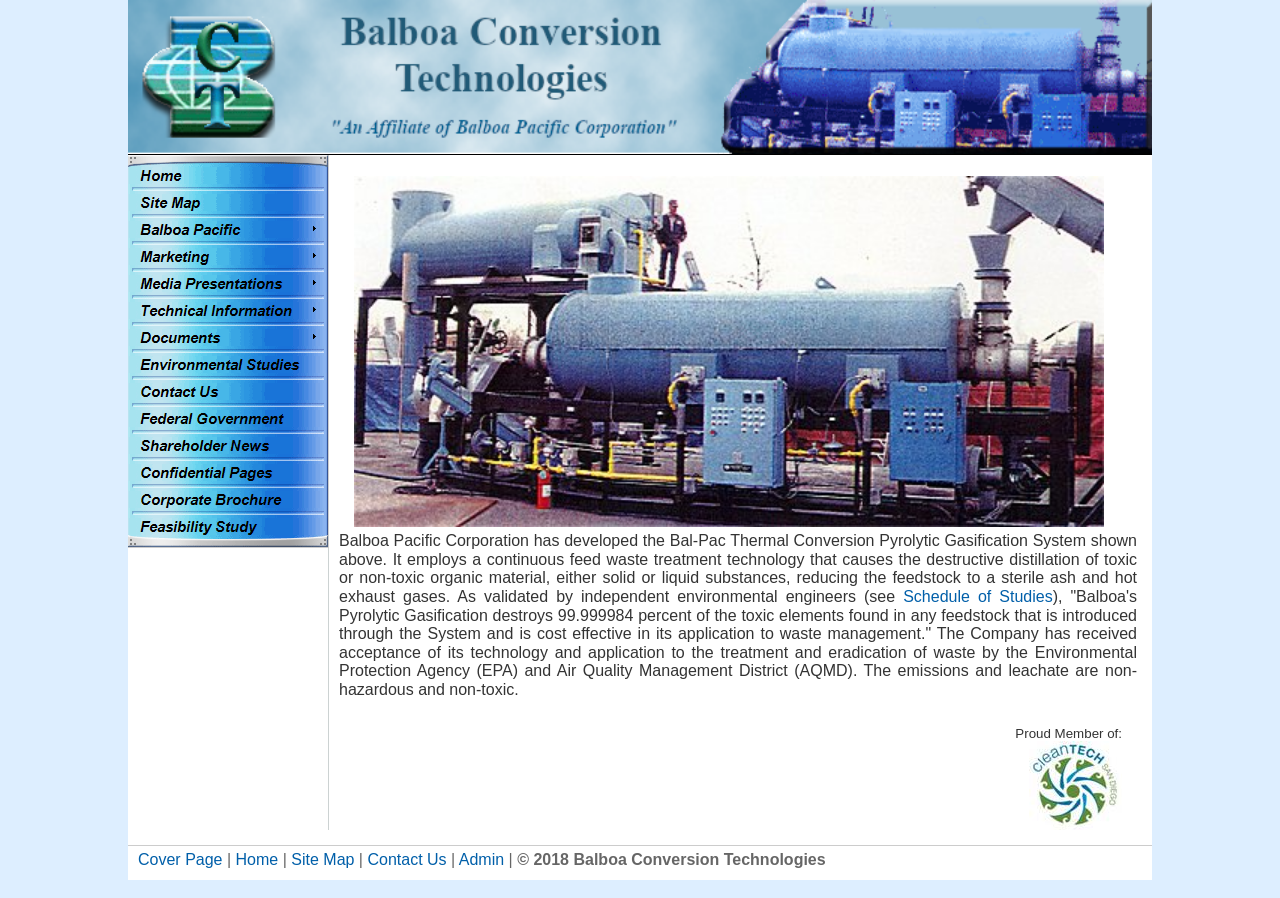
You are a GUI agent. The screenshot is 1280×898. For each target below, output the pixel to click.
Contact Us (406, 859)
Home (257, 859)
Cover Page (180, 859)
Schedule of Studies (977, 596)
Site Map (322, 859)
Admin (481, 859)
